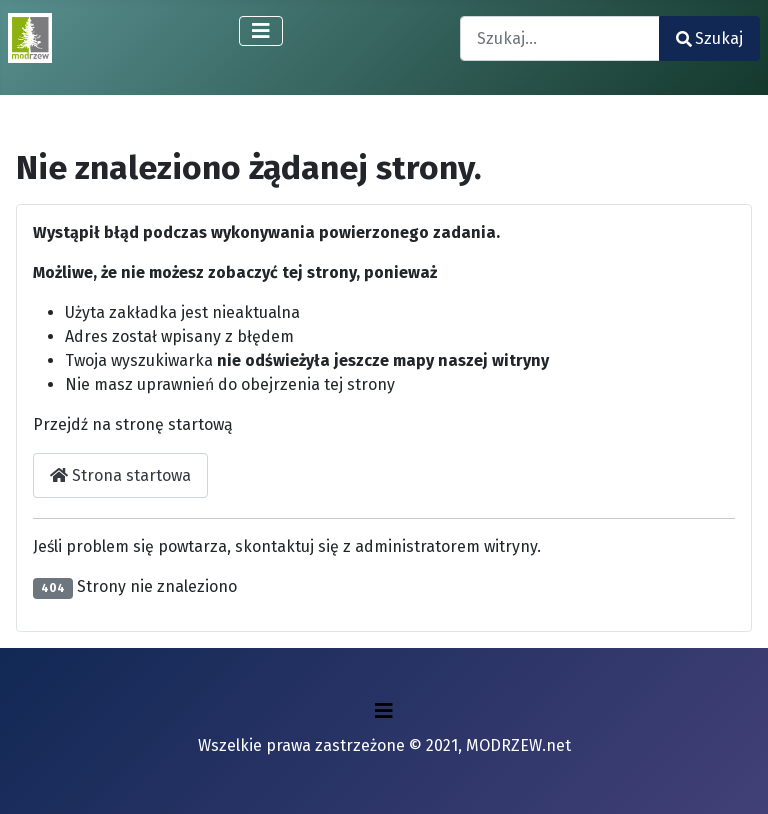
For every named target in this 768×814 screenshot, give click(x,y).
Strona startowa (120, 475)
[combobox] (560, 38)
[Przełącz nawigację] (261, 31)
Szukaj (709, 38)
